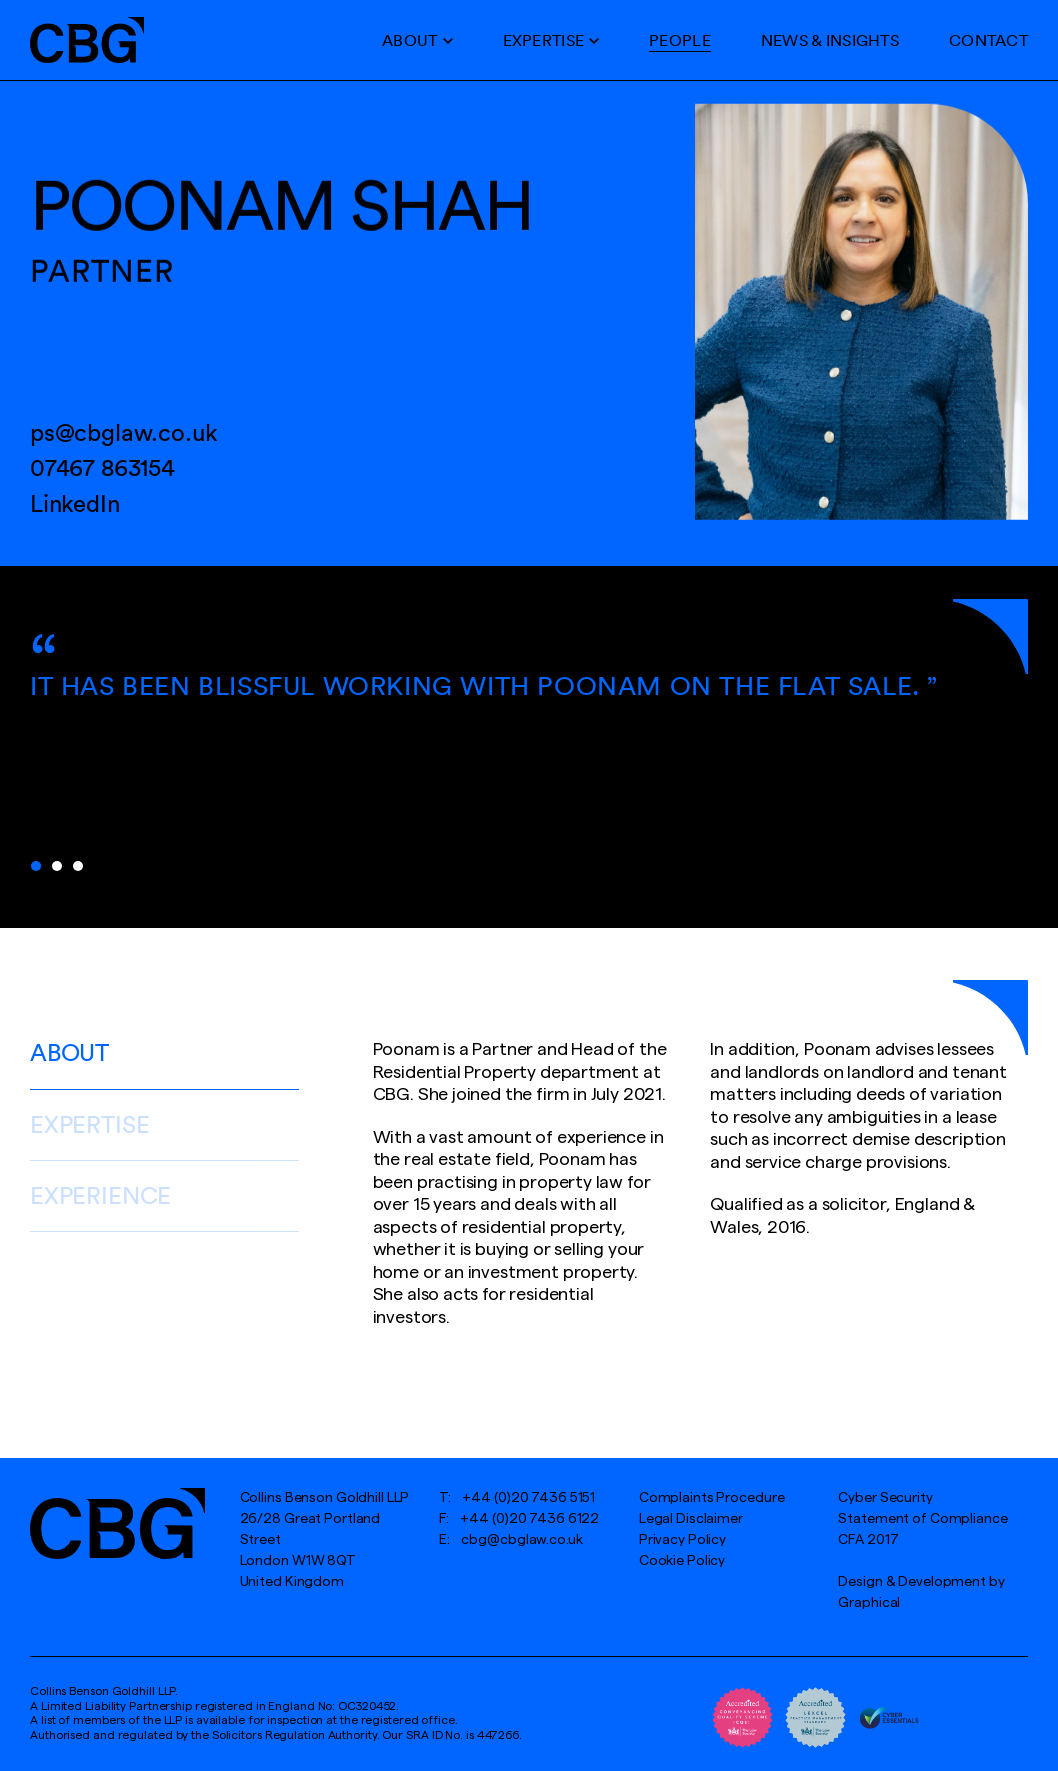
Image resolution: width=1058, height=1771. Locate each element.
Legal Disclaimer (691, 1519)
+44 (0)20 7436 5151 (528, 1498)
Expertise (544, 40)
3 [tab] (78, 866)
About (409, 40)
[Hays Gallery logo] (117, 1523)
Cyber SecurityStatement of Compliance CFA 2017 (922, 1519)
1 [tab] (36, 866)
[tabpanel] (529, 697)
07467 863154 (102, 467)
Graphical (869, 1603)
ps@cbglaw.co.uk (124, 432)
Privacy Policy (682, 1540)
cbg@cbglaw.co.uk (521, 1540)
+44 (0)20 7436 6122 (529, 1519)
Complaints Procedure (712, 1498)
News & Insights (830, 40)
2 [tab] (57, 866)
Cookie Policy (682, 1561)
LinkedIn (75, 503)
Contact (988, 40)
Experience (100, 1195)
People (680, 40)
